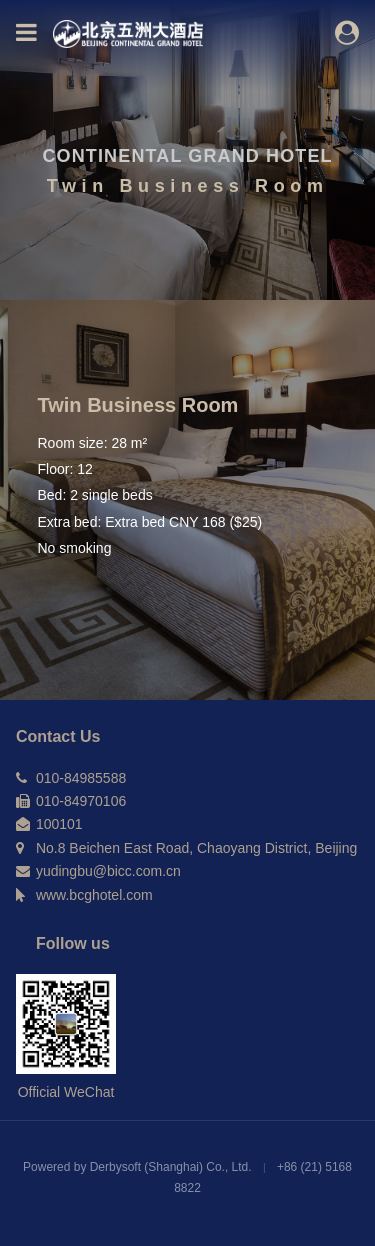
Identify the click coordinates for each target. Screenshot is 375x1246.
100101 (59, 824)
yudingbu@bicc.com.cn (108, 871)
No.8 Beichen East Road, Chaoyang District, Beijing (196, 848)
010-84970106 (81, 801)
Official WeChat (66, 1092)
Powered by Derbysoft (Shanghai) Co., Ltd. (139, 1167)
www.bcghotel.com (94, 895)
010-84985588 (81, 778)
